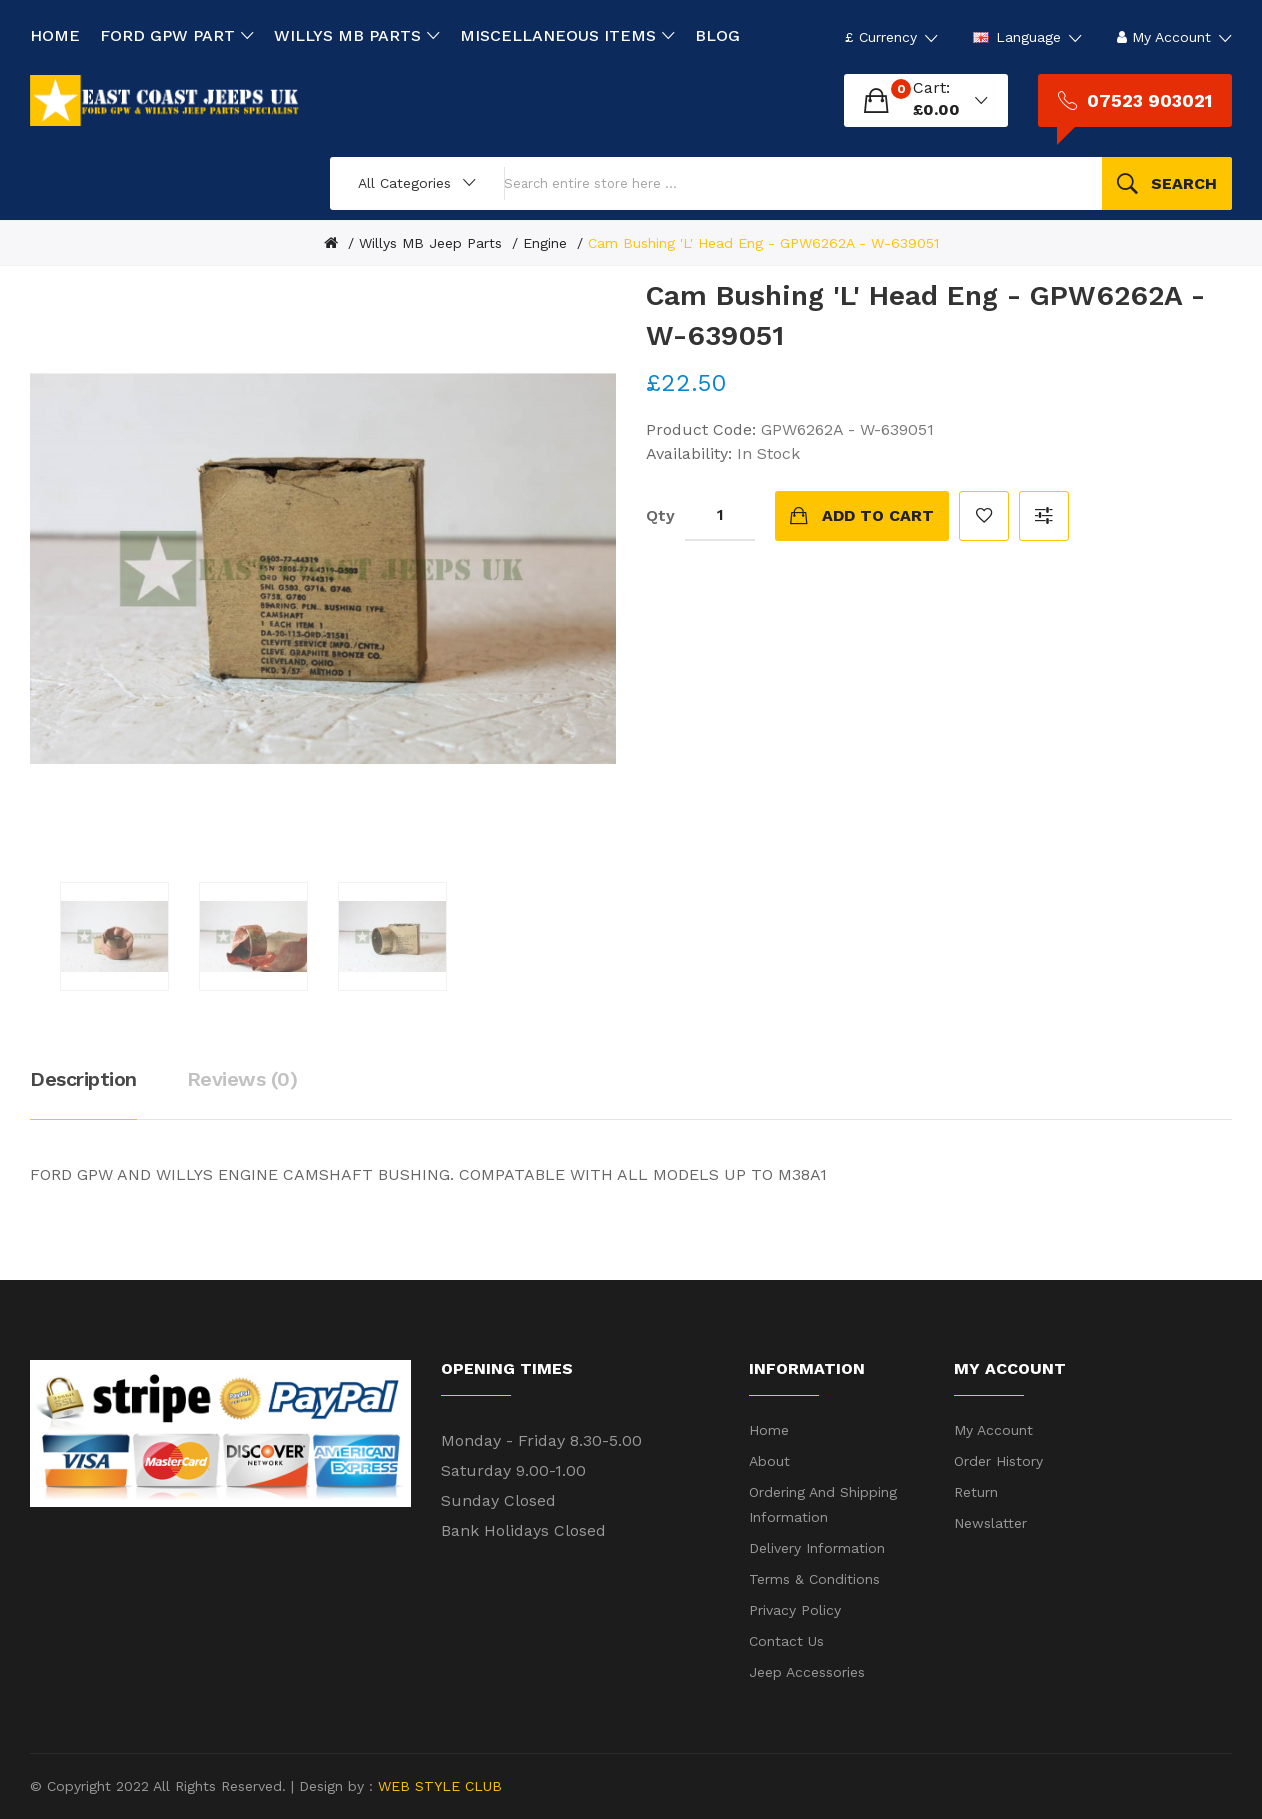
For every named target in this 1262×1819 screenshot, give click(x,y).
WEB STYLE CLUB (437, 1786)
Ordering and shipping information (823, 1504)
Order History (998, 1461)
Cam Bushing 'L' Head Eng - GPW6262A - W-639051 (763, 243)
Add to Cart (878, 515)
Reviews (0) (242, 1079)
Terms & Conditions (814, 1579)
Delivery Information (817, 1548)
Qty (660, 515)
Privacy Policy (795, 1610)
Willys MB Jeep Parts (430, 243)
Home (769, 1430)
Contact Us (786, 1641)
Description (83, 1079)
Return (976, 1492)
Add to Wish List (984, 516)
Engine (545, 243)
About (769, 1461)
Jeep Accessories (807, 1672)
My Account (993, 1430)
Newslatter (990, 1523)
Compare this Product (1044, 516)
